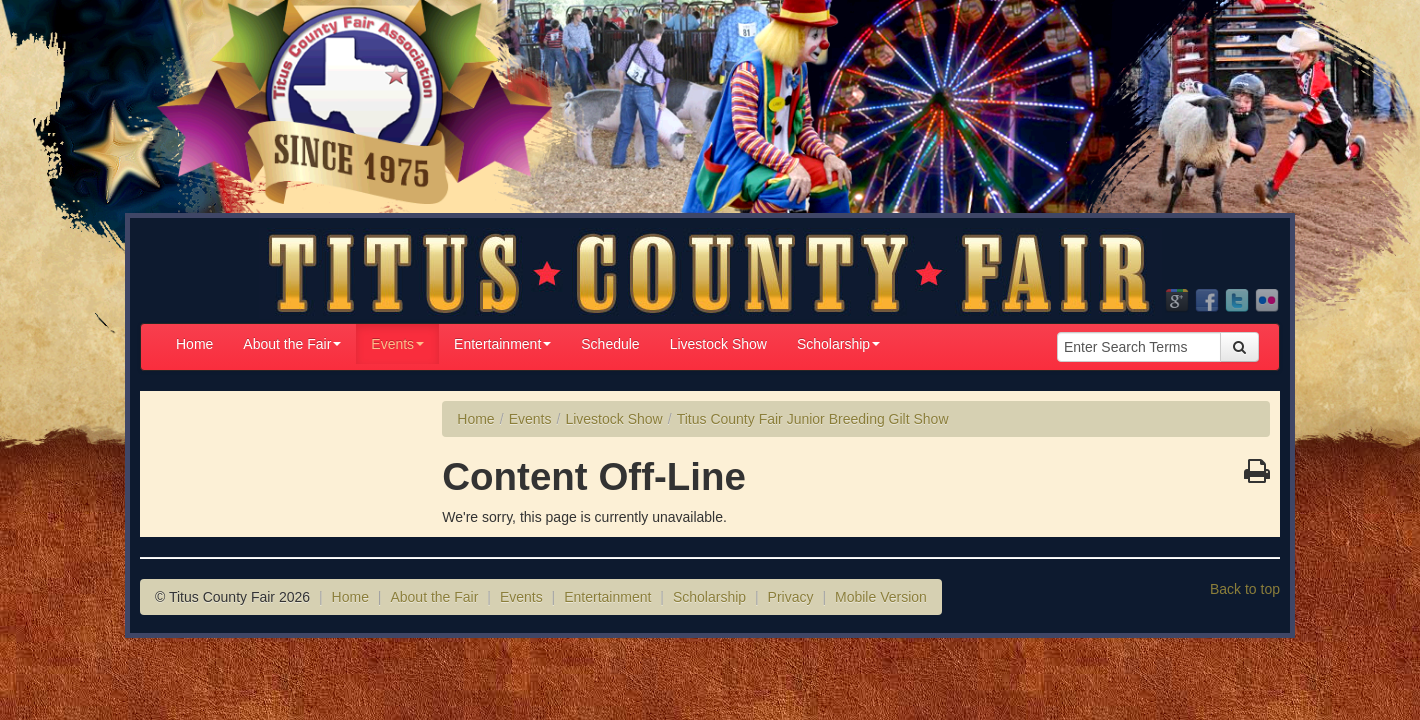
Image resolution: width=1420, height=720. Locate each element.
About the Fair (292, 344)
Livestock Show (718, 344)
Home (194, 344)
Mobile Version (881, 597)
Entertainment (502, 344)
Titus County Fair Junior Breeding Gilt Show (813, 419)
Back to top (1245, 589)
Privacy (791, 597)
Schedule (610, 344)
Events (397, 344)
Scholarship (838, 344)
